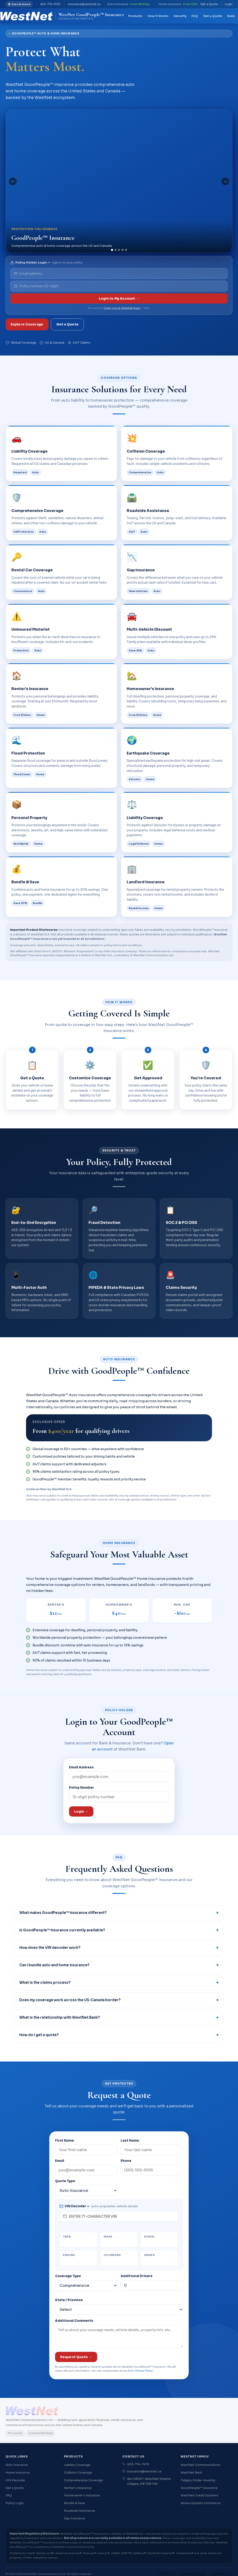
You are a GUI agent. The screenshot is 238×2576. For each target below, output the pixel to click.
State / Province (69, 2296)
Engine (69, 2251)
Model (149, 2233)
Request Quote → (76, 2352)
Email (59, 2159)
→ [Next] (224, 181)
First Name (64, 2139)
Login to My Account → (119, 298)
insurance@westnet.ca (84, 4)
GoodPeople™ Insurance (199, 2483)
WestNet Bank (192, 2468)
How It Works (158, 16)
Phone (126, 2159)
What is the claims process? (45, 1981)
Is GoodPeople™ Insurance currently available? (62, 1928)
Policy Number (81, 1787)
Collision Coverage (78, 2468)
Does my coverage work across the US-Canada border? (70, 1998)
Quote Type (65, 2178)
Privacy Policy (144, 2365)
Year (67, 2233)
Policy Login (15, 2498)
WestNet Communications (201, 2460)
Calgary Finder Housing (198, 2475)
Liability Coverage (77, 2460)
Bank (231, 16)
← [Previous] (13, 181)
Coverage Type (68, 2273)
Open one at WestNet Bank (121, 308)
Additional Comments (74, 2316)
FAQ (195, 16)
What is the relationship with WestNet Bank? (59, 2016)
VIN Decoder (15, 2475)
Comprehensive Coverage (83, 2475)
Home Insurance (18, 2468)
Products (135, 16)
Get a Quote (209, 4)
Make (108, 2233)
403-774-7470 (50, 4)
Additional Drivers (136, 2273)
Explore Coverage (27, 324)
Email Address (81, 1767)
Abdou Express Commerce (201, 2498)
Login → (81, 1810)
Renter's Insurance (78, 2483)
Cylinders (112, 2251)
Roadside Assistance (80, 2506)
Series (149, 2251)
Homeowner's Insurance (82, 2490)
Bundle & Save (74, 2498)
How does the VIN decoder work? (49, 1946)
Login (228, 4)
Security (180, 16)
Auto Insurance (17, 2460)
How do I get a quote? (39, 2033)
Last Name (130, 2139)
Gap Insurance (75, 2513)
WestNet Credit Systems (200, 2490)
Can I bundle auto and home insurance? (54, 1963)
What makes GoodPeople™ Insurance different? (63, 1911)
